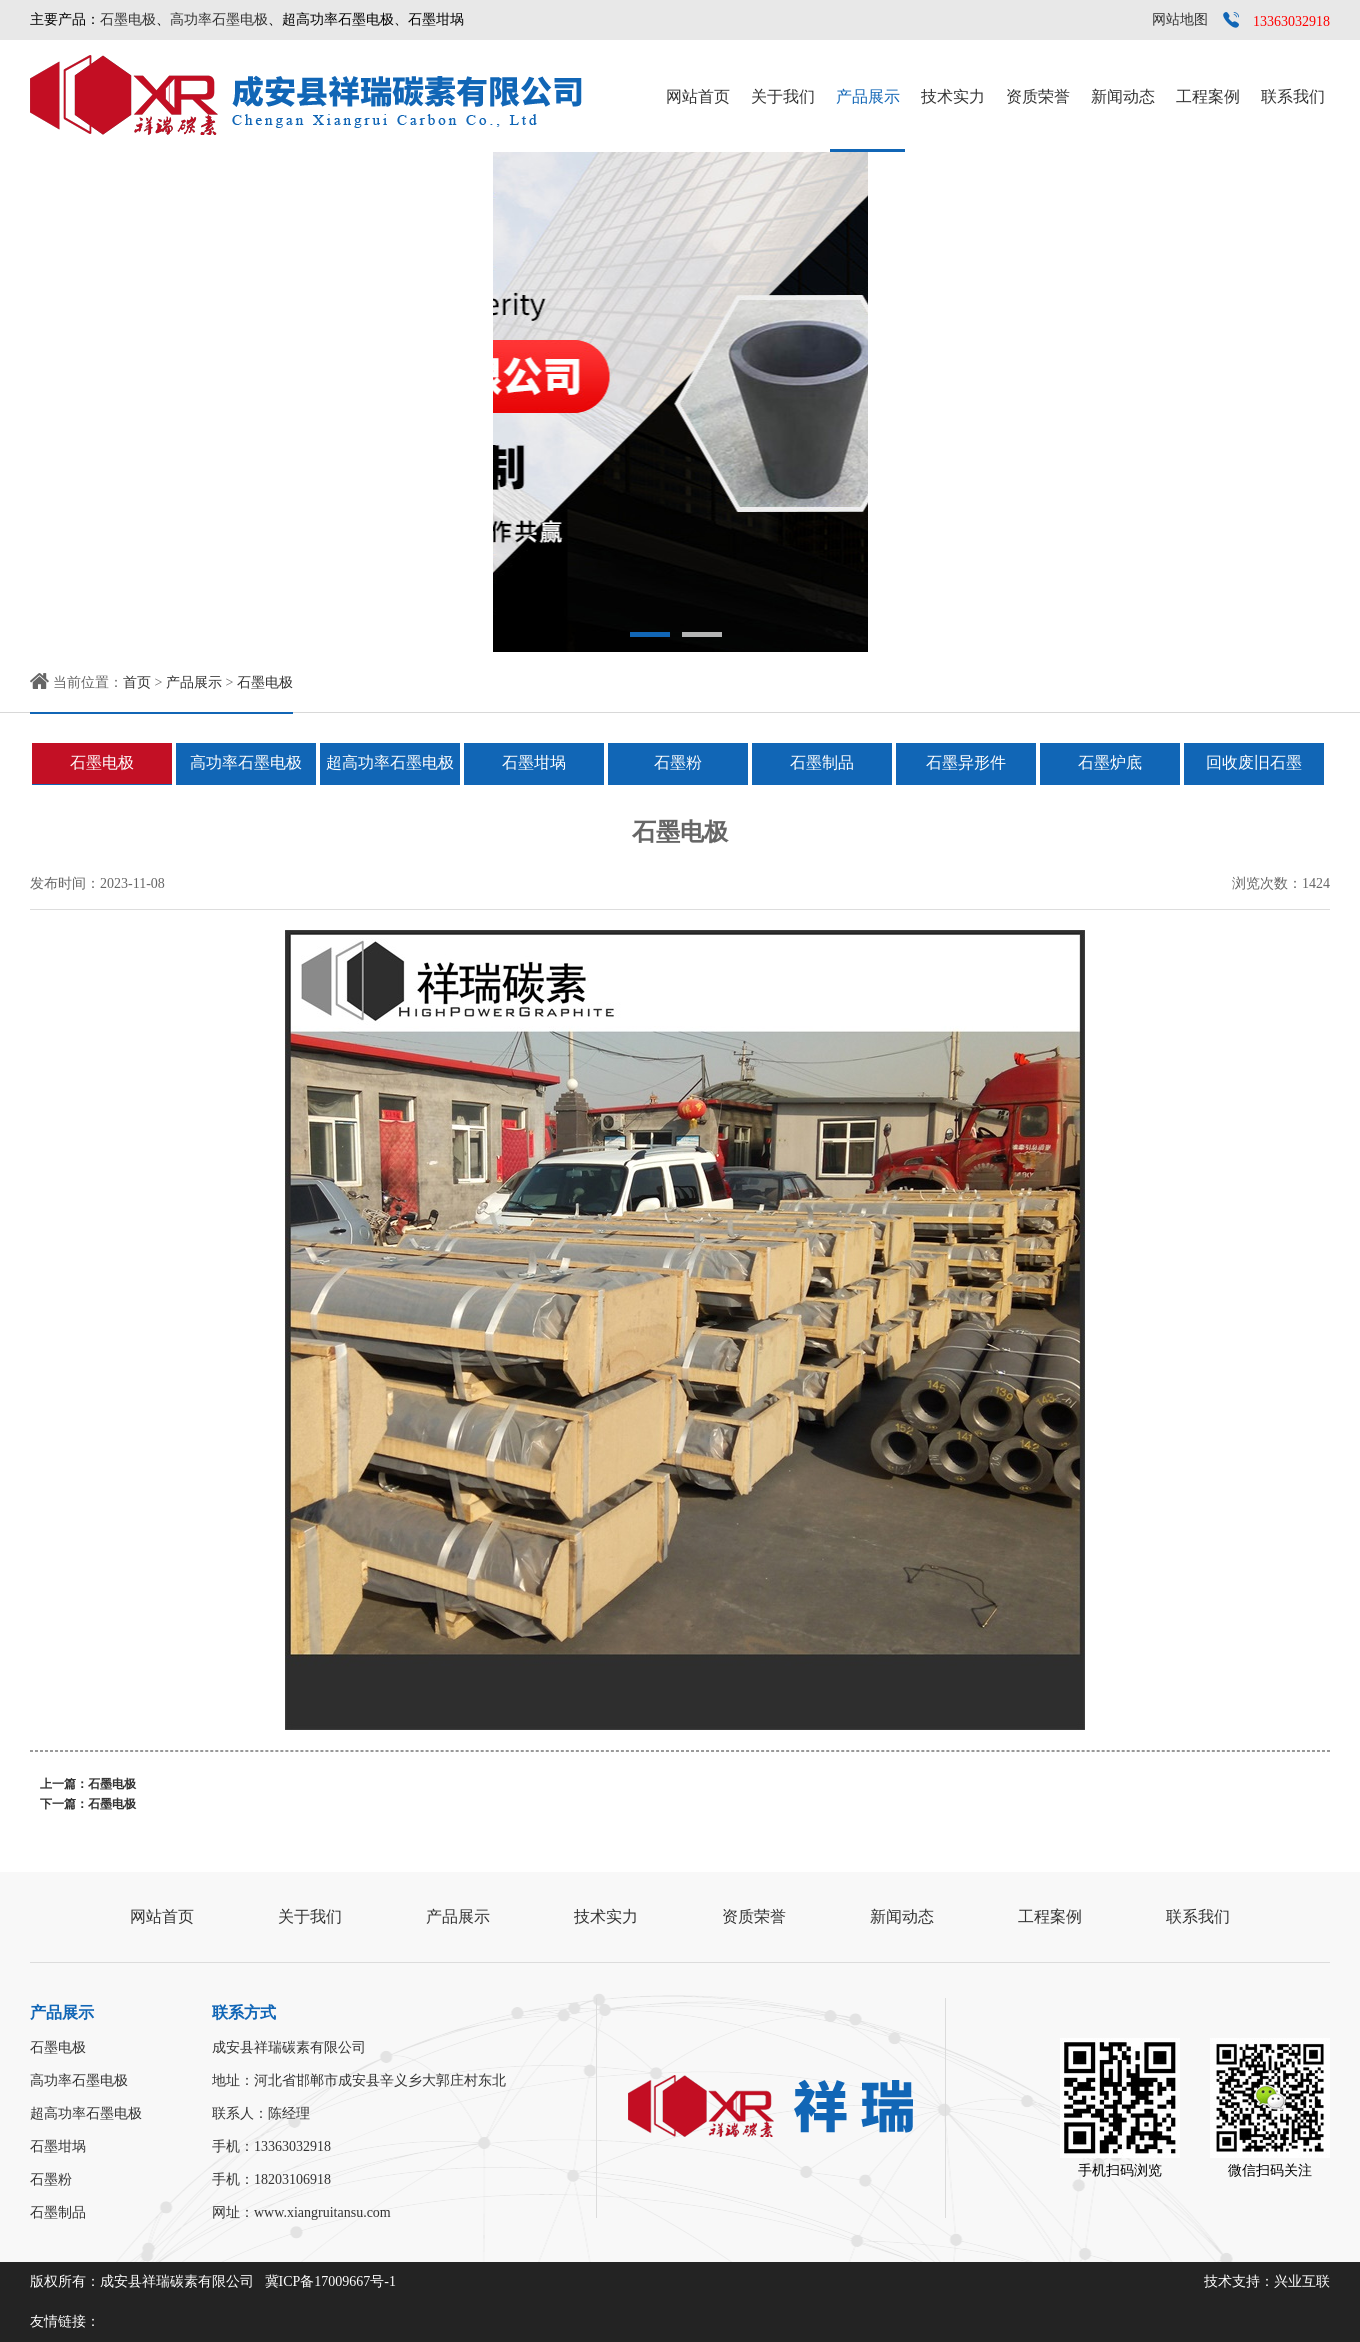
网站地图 (1180, 19)
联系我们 (1293, 96)
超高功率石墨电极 (390, 762)
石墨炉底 (1110, 762)
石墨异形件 (966, 762)
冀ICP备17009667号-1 (330, 2281)
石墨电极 (128, 19)
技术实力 (953, 96)
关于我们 (783, 96)
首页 (137, 682)
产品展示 (868, 96)
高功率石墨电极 (219, 19)
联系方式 (244, 2012)
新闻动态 (1123, 96)
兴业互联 (1302, 2281)
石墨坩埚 (534, 762)
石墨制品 (822, 762)
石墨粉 (678, 762)
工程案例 (1208, 96)
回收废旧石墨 (1254, 762)
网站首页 (698, 96)
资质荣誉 (1038, 96)
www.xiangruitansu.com (322, 2212)
